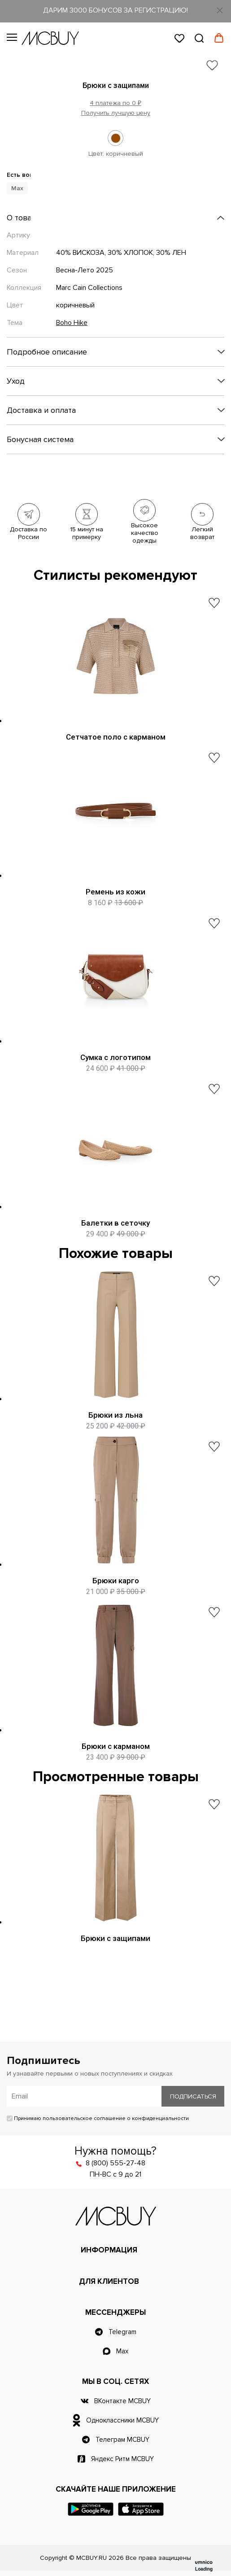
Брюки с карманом (116, 1746)
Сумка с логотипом (115, 1057)
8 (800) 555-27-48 (115, 2163)
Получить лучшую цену (115, 113)
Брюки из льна (115, 1415)
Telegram (122, 2332)
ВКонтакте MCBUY (122, 2401)
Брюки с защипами (115, 1938)
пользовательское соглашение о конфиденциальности (116, 2118)
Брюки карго (115, 1580)
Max (122, 2351)
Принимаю (98, 2118)
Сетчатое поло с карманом (116, 736)
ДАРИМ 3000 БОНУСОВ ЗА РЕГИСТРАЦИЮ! (115, 10)
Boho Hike (71, 322)
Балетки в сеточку (115, 1222)
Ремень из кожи (115, 891)
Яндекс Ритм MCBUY (122, 2459)
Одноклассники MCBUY (122, 2420)
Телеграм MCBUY (122, 2440)
